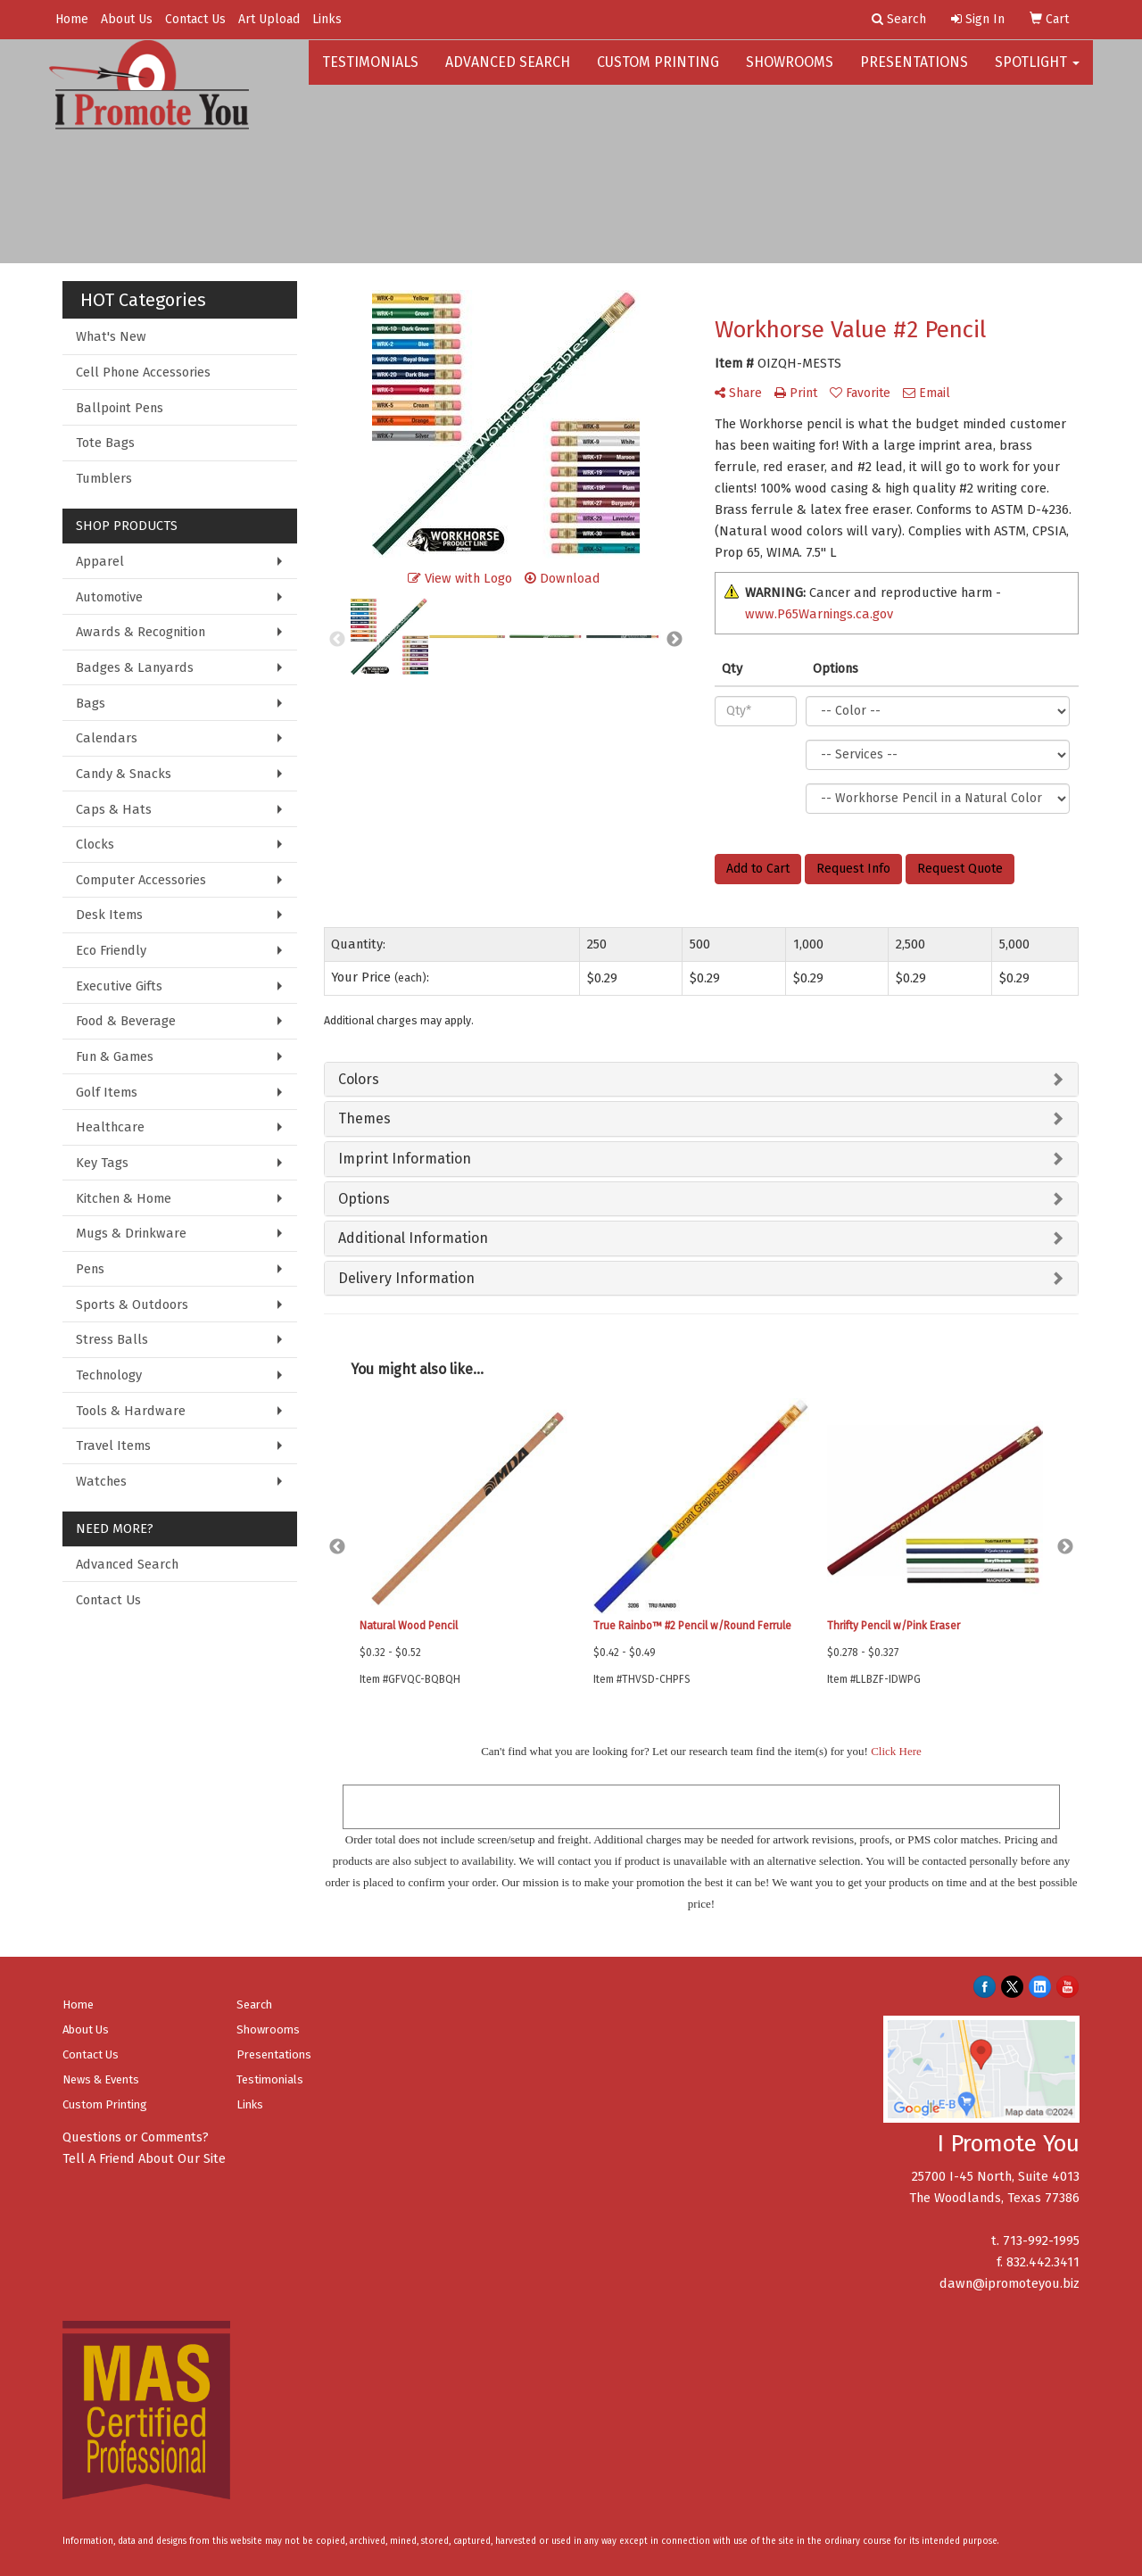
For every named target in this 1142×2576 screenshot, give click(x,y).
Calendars (106, 738)
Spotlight (1037, 70)
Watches (101, 1481)
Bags (90, 703)
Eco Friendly (111, 950)
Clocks (95, 844)
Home (71, 19)
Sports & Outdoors (132, 1304)
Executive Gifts (119, 986)
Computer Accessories (141, 880)
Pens (90, 1269)
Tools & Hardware (131, 1411)
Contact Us (195, 19)
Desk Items (109, 915)
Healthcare (110, 1127)
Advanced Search (507, 70)
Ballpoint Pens (119, 408)
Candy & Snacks (123, 774)
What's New (111, 336)
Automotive (109, 597)
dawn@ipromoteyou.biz (1009, 2283)
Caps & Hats (114, 809)
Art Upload (269, 19)
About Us (127, 19)
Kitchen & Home (123, 1198)
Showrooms (789, 70)
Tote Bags (105, 443)
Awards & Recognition (140, 632)
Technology (109, 1375)
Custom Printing (658, 70)
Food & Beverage (126, 1021)
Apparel (100, 561)
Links (327, 19)
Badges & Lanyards (135, 667)
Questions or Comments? (135, 2137)
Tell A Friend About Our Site (144, 2158)
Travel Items (113, 1445)
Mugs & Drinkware (131, 1233)
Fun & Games (114, 1056)
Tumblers (104, 478)
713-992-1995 (1041, 2240)
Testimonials (370, 70)
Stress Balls (112, 1339)
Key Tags (102, 1163)
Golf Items (106, 1092)
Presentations (914, 70)
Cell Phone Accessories (143, 372)
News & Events (100, 2079)
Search (254, 2004)
